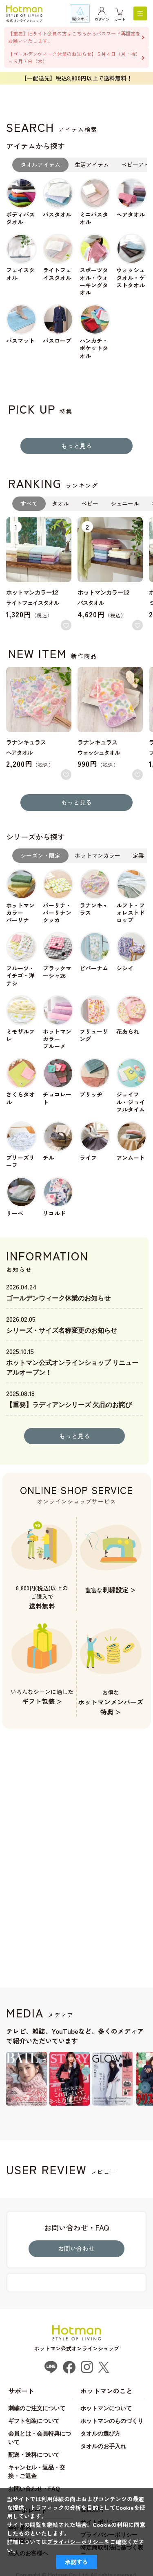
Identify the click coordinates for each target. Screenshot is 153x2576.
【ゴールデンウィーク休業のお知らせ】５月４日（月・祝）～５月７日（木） (74, 57)
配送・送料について (34, 2454)
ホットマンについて (106, 2408)
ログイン (102, 19)
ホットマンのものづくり (111, 2421)
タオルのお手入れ (103, 2446)
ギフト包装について (34, 2421)
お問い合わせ (76, 2248)
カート (119, 19)
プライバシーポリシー (75, 2542)
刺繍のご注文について (36, 2408)
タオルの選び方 (100, 2433)
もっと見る (76, 445)
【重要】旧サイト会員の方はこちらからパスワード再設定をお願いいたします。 (74, 37)
